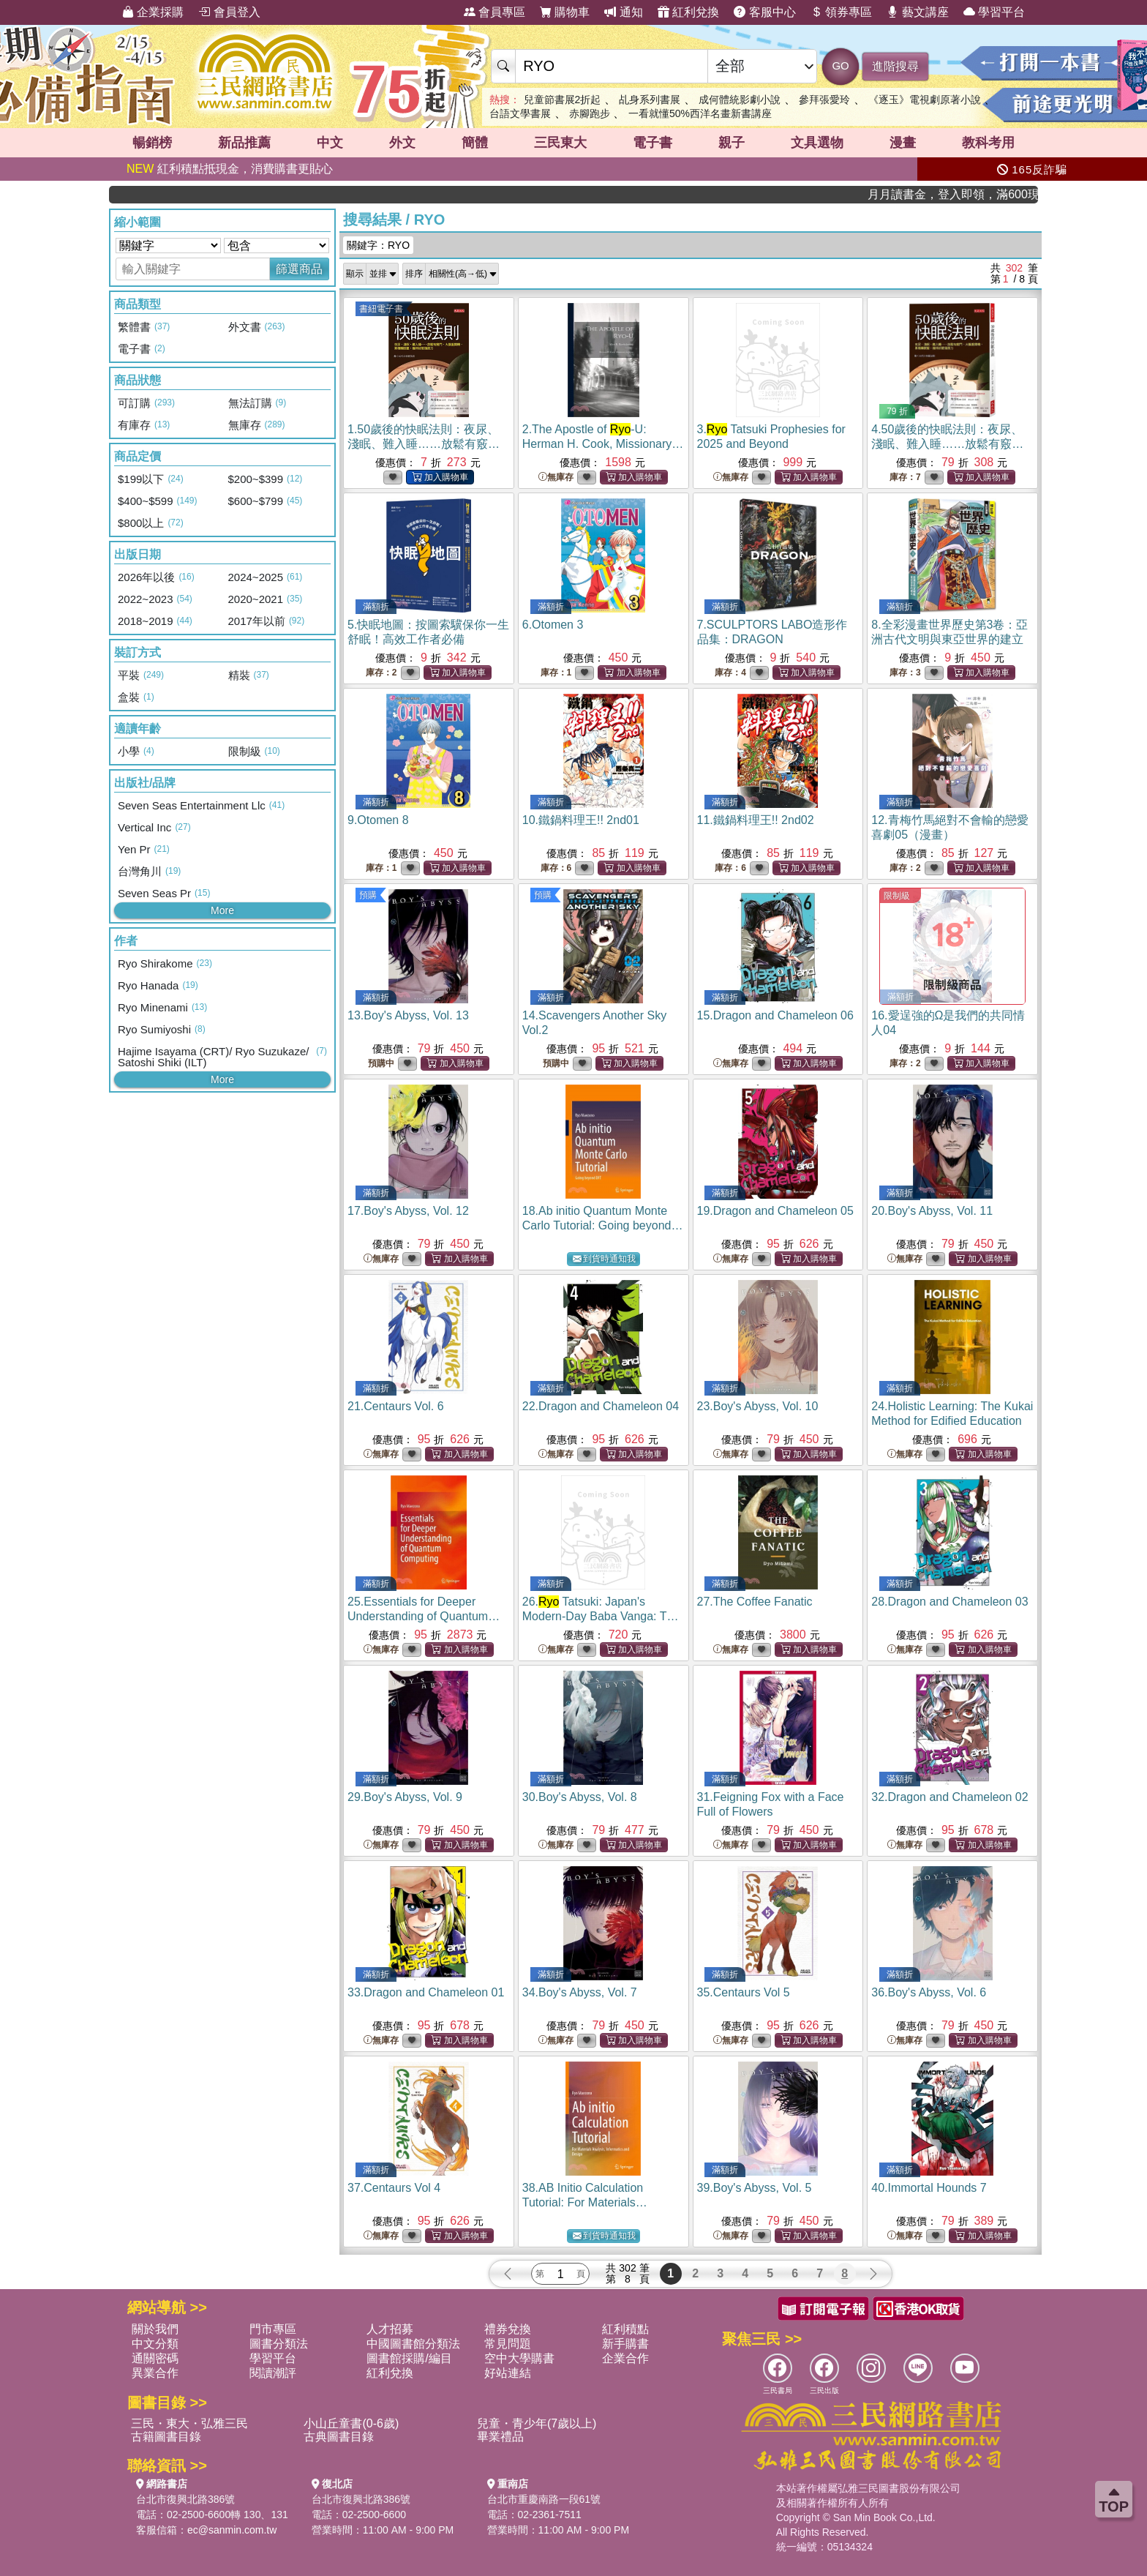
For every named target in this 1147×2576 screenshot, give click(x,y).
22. (600, 1406)
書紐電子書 (381, 309)
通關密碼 (155, 2358)
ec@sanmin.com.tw (232, 2530)
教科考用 (988, 142)
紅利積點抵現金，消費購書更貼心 (230, 168)
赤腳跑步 (589, 113)
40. (928, 2188)
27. (755, 1601)
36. (928, 1992)
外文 (402, 142)
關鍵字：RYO (378, 245)
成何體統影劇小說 (740, 99)
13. (408, 1015)
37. (393, 2188)
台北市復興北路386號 (185, 2499)
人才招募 (389, 2329)
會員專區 (494, 12)
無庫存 (556, 477)
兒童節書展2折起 (562, 99)
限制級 (897, 896)
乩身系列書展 (649, 99)
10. (580, 820)
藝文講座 (917, 12)
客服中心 (764, 12)
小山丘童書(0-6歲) (351, 2423)
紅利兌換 (688, 12)
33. (425, 1992)
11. (755, 820)
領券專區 (841, 12)
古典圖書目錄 (339, 2436)
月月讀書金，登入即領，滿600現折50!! (990, 194)
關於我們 (155, 2329)
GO (840, 65)
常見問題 (507, 2343)
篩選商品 (299, 269)
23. (758, 1406)
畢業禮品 (500, 2436)
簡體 (475, 142)
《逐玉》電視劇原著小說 (924, 99)
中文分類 (155, 2343)
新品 (244, 142)
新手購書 (625, 2343)
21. (395, 1406)
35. (743, 1992)
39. (754, 2188)
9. (378, 820)
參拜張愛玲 (824, 99)
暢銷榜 (152, 142)
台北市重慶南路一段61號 (544, 2499)
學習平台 (994, 12)
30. (579, 1797)
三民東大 (560, 142)
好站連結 (507, 2373)
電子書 (652, 142)
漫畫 (903, 142)
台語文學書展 (520, 113)
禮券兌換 (507, 2329)
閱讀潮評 (272, 2373)
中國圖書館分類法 (413, 2343)
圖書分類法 (278, 2343)
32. (949, 1797)
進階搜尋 (895, 66)
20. (932, 1211)
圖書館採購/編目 (408, 2358)
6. (553, 624)
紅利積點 (625, 2329)
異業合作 (155, 2373)
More (222, 910)
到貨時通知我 (604, 1259)
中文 (330, 142)
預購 (368, 895)
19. (775, 1211)
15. (775, 1015)
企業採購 (153, 12)
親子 (731, 142)
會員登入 (229, 12)
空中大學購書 (519, 2358)
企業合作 (625, 2358)
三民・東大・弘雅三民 (189, 2423)
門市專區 (272, 2329)
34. (579, 1992)
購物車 (565, 12)
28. (949, 1601)
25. (423, 1616)
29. (404, 1797)
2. (603, 444)
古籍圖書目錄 (166, 2436)
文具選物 (817, 142)
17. (408, 1211)
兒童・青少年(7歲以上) (537, 2423)
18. (602, 1225)
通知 (623, 12)
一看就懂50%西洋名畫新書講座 (700, 113)
